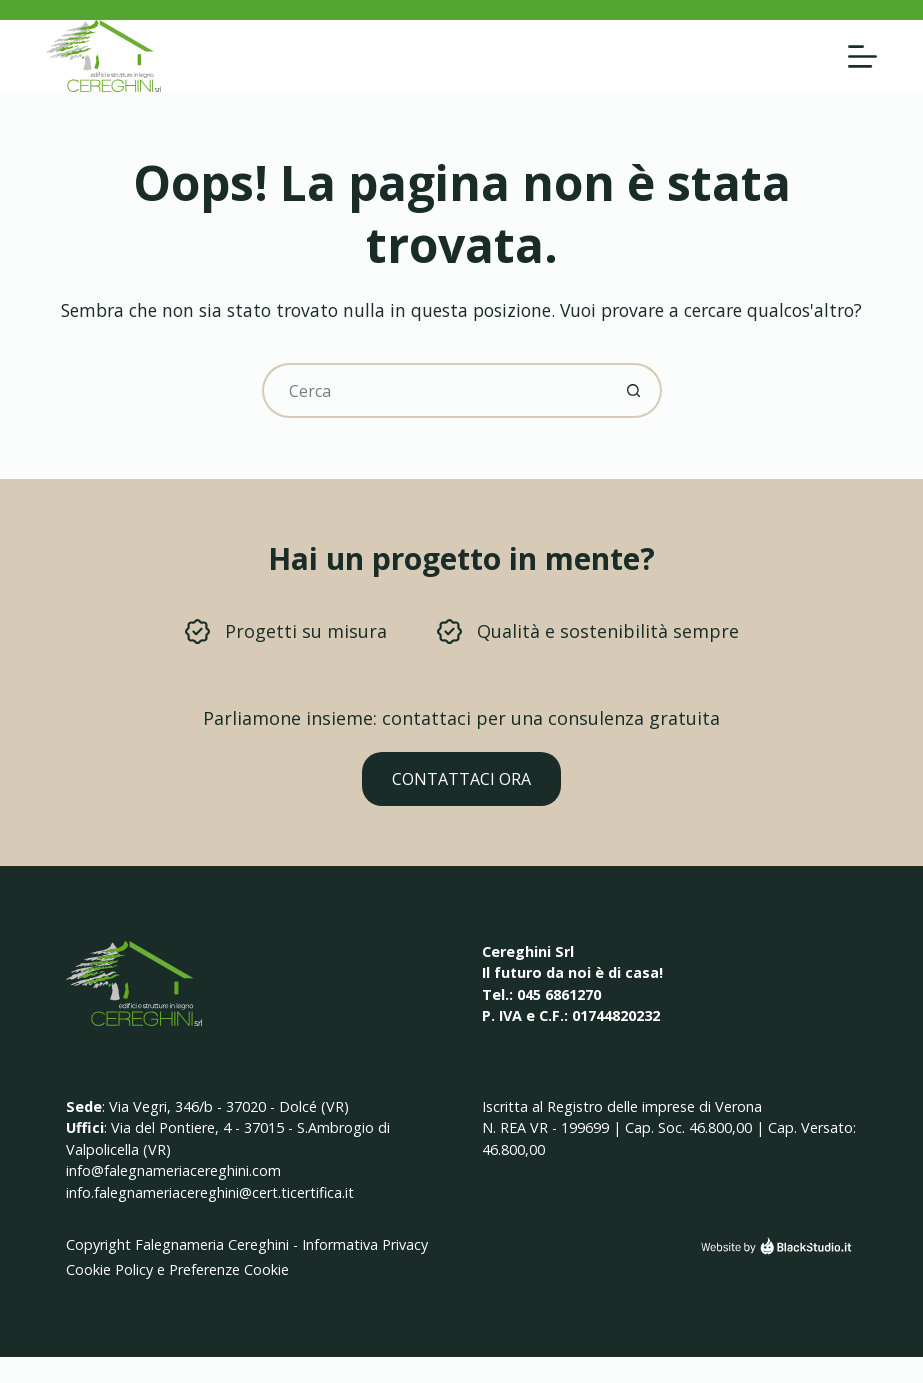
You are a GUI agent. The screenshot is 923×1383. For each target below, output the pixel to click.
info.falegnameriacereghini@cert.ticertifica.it (210, 1192)
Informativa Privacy (365, 1244)
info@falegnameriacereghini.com (173, 1170)
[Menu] (862, 56)
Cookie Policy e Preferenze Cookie (177, 1269)
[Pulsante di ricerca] (634, 390)
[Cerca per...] (434, 390)
